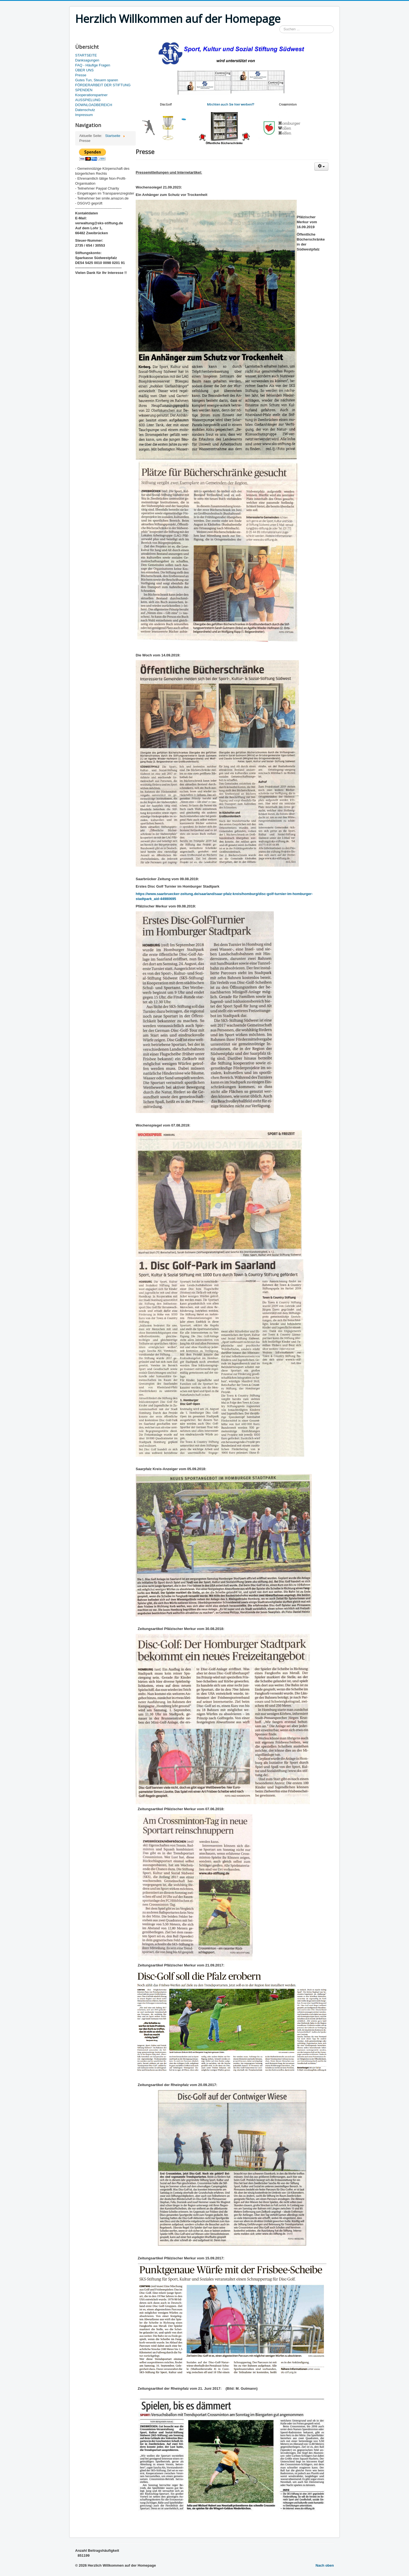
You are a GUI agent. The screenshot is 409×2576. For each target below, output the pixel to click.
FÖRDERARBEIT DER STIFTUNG (102, 85)
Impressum (84, 115)
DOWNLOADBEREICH (93, 105)
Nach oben (325, 2565)
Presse (80, 75)
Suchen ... (279, 25)
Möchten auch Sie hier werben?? (230, 104)
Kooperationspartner (91, 95)
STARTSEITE (86, 55)
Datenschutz (85, 110)
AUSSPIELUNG (87, 100)
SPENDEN (83, 90)
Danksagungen (87, 60)
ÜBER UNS (84, 70)
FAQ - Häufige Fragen (92, 65)
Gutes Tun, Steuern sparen (96, 80)
